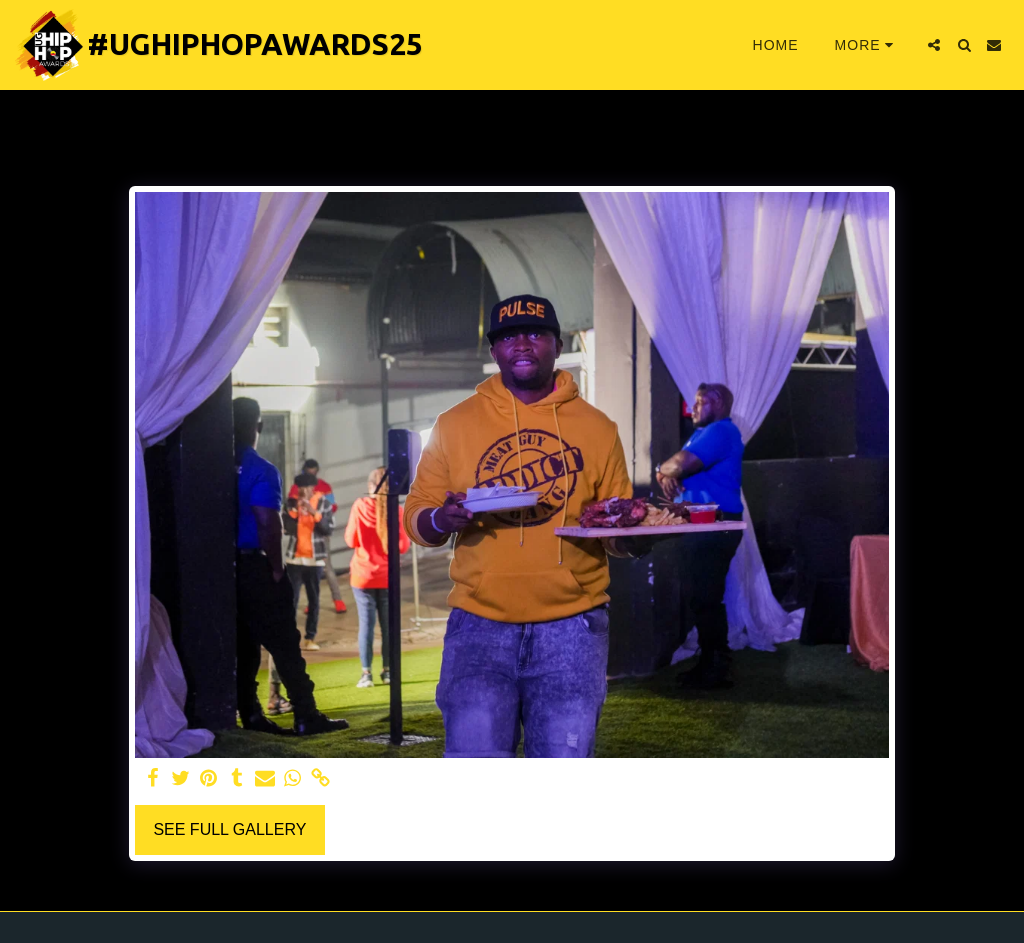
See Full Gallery (229, 829)
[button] (934, 45)
